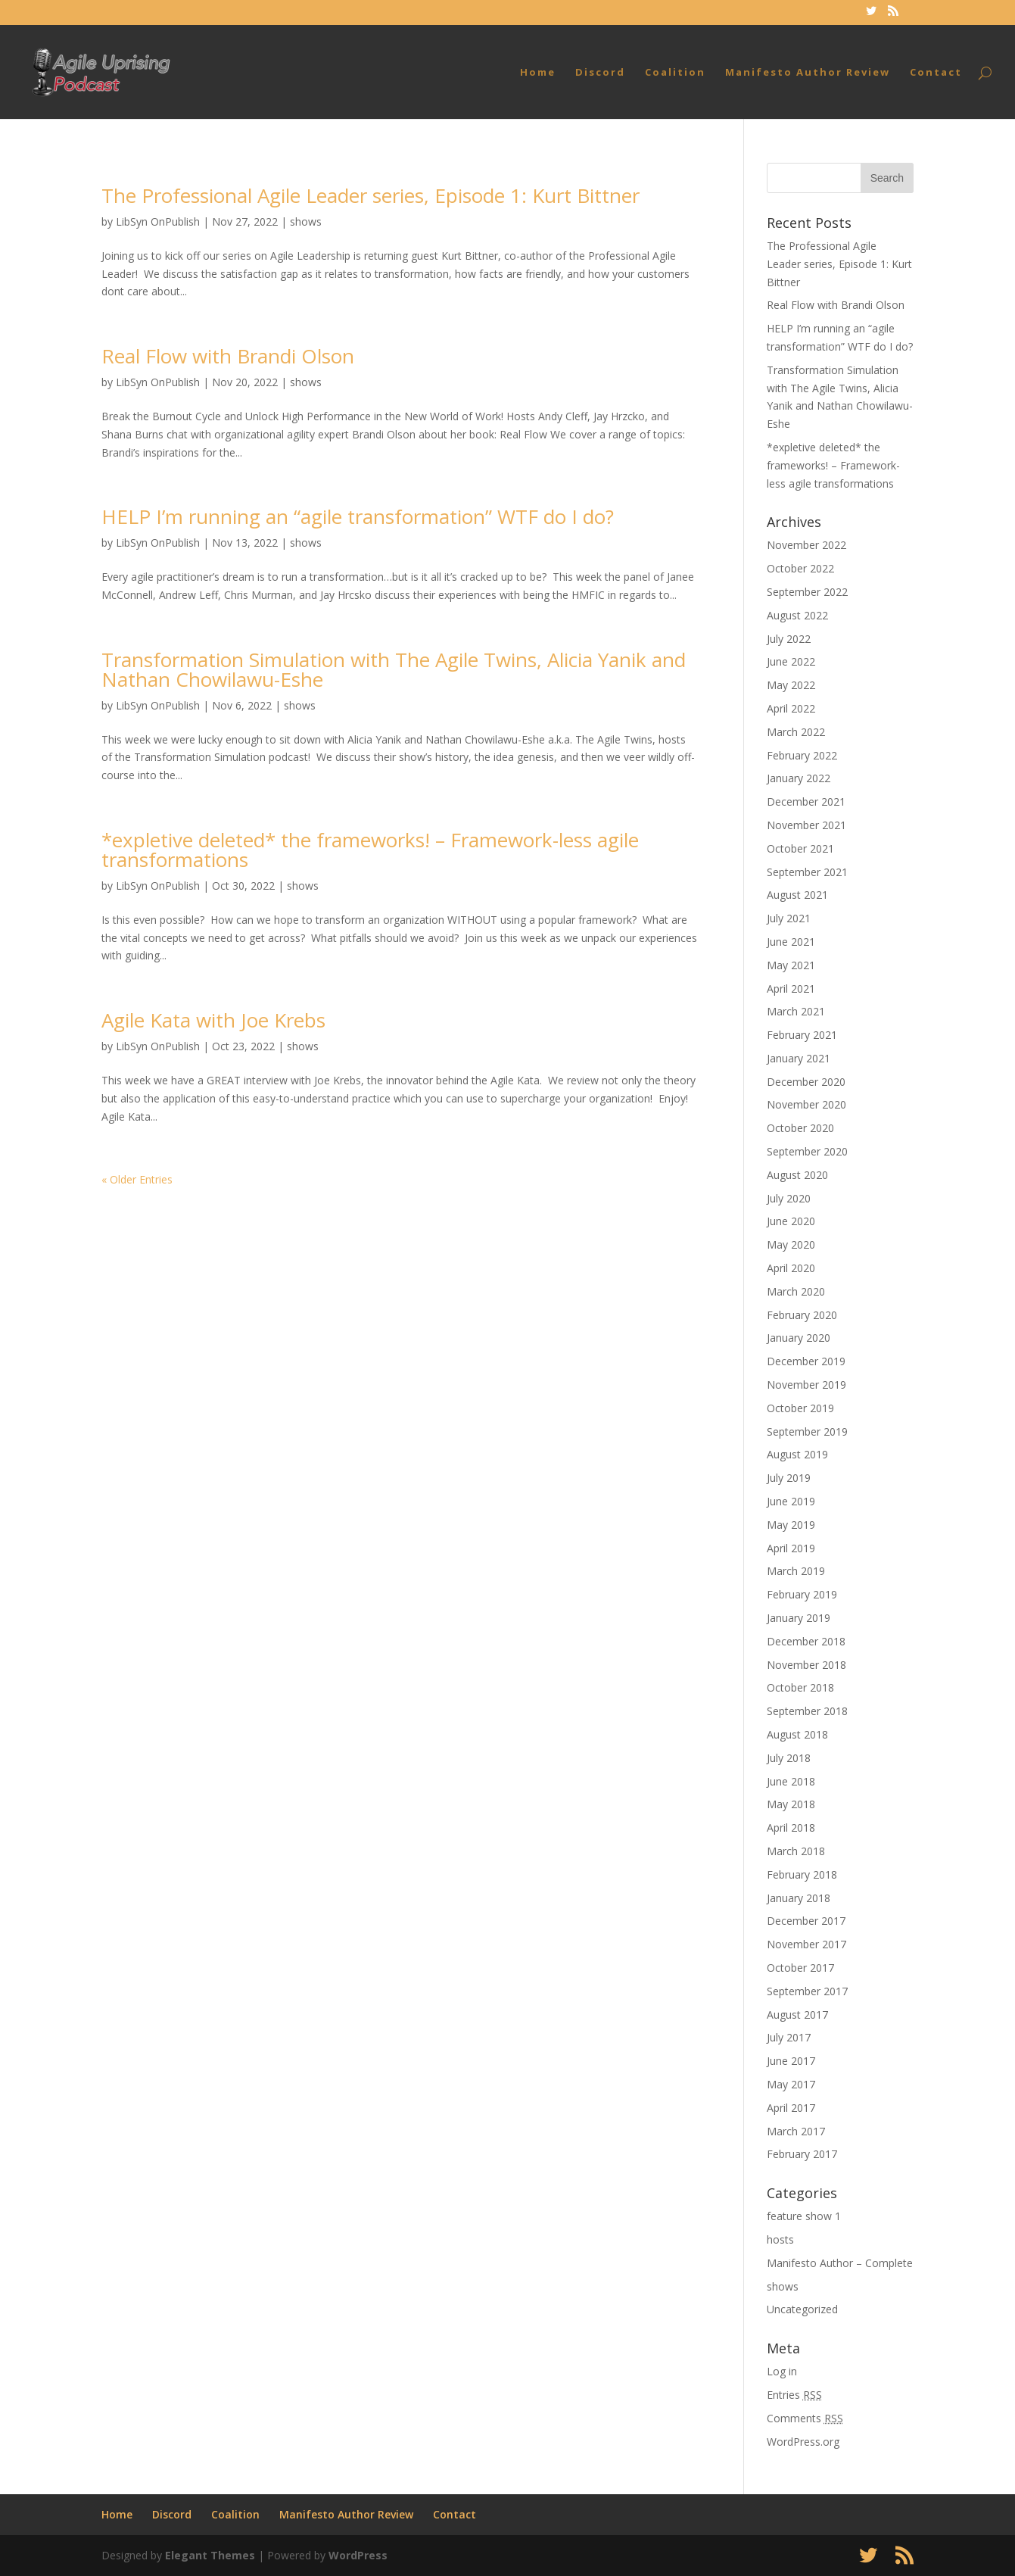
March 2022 (796, 732)
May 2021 (791, 965)
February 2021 (802, 1035)
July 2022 (789, 639)
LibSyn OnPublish (158, 221)
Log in (782, 2371)
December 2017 (806, 1920)
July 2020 (789, 1198)
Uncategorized (802, 2309)
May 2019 (791, 1524)
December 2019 (806, 1361)
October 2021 (800, 848)
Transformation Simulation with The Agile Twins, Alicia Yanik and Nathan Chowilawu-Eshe (393, 669)
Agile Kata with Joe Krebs (213, 1020)
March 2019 (796, 1571)
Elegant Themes (210, 2555)
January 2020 (798, 1337)
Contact (936, 73)
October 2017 (800, 1967)
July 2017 (789, 2037)
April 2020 (791, 1268)
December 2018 (806, 1641)
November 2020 (806, 1104)
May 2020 (791, 1244)
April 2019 (791, 1548)
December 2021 (806, 801)
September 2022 (807, 592)
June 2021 (791, 941)
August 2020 (797, 1175)
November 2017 (806, 1944)
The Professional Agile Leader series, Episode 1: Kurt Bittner (370, 195)
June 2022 (791, 661)
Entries (794, 2394)
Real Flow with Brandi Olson (227, 356)
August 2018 (797, 1734)
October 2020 (800, 1128)
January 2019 (798, 1618)
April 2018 (791, 1827)
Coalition (675, 73)
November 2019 (806, 1384)
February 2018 (802, 1874)
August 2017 (797, 2014)
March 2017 (796, 2131)
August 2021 (797, 894)
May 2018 (791, 1804)
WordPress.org (803, 2441)
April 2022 (791, 708)
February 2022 (802, 755)
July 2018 (789, 1758)
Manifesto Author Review (807, 73)
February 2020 (802, 1315)
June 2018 (791, 1781)
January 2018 (798, 1898)
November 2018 (806, 1665)
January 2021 (798, 1058)
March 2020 (796, 1291)
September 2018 (807, 1711)
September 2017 (807, 1991)
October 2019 (800, 1408)
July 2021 (789, 918)
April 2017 (791, 2107)
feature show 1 (804, 2216)
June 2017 (791, 2061)
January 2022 (798, 778)
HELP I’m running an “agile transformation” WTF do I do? (357, 516)
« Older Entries (137, 1179)
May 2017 (791, 2084)
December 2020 (806, 1081)
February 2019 (802, 1594)
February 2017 (802, 2154)
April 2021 (791, 988)
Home (538, 73)
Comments (805, 2418)
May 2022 (791, 685)
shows (306, 221)
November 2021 (806, 825)
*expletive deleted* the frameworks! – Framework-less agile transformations (370, 849)
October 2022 (800, 568)
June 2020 (791, 1221)
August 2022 (797, 615)
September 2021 (807, 872)
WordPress (358, 2555)
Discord (600, 73)
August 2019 (797, 1454)
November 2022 (806, 545)
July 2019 (789, 1477)
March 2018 (796, 1851)
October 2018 (800, 1687)
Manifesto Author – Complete (840, 2263)
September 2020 (807, 1151)
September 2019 (807, 1431)
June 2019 (791, 1501)
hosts (780, 2239)
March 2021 (796, 1011)
